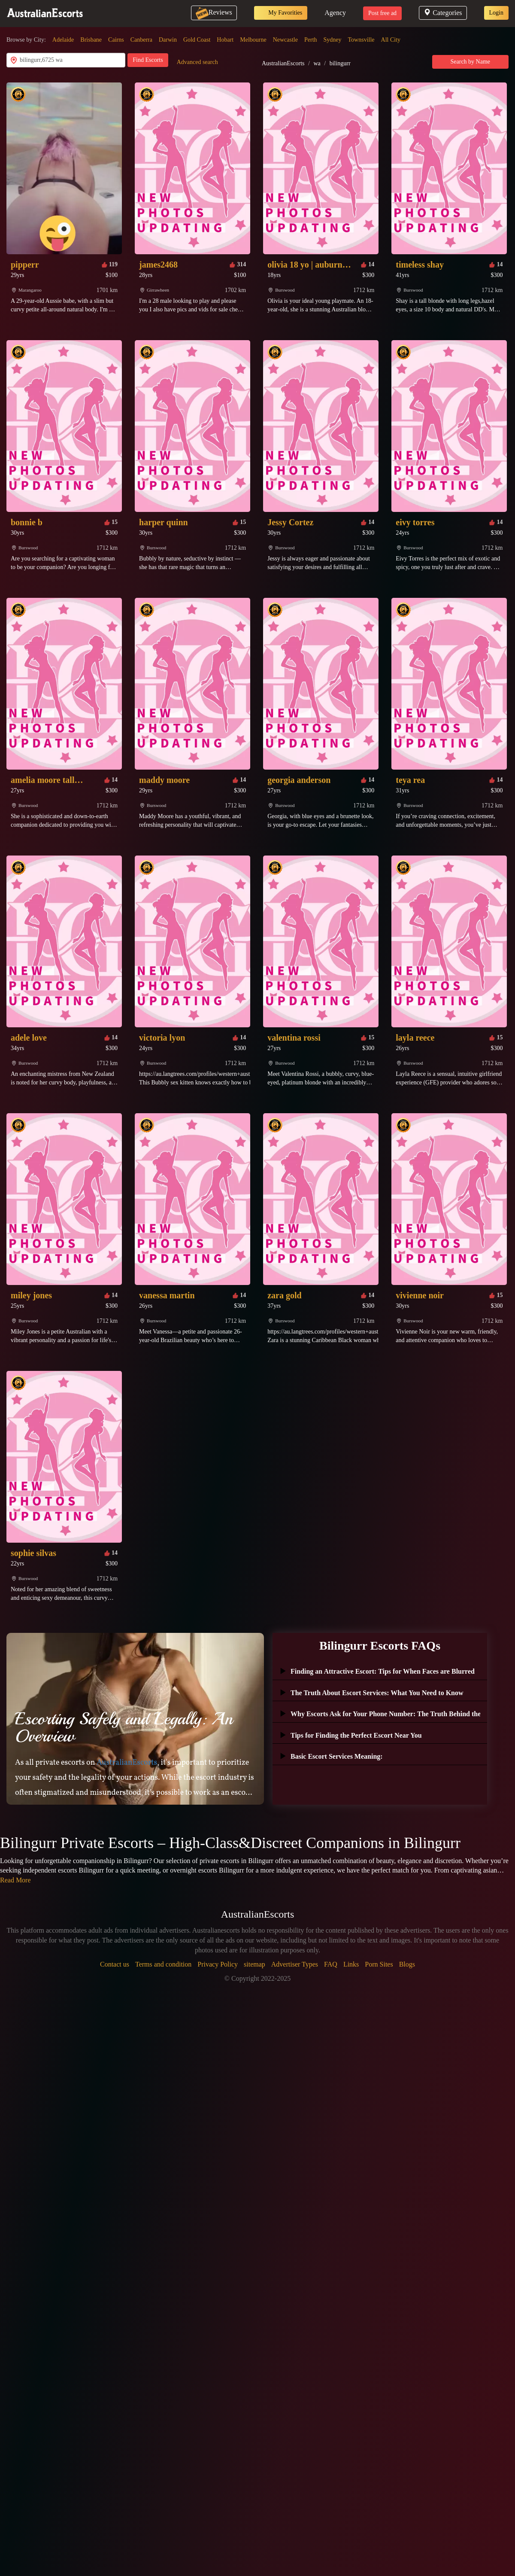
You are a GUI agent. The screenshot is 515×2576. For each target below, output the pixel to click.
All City (391, 40)
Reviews (214, 12)
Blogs (407, 1964)
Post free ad (382, 13)
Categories (443, 12)
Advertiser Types (294, 1964)
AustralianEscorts (283, 63)
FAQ (330, 1964)
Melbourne (253, 40)
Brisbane (91, 40)
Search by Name (471, 61)
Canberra (141, 40)
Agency (335, 12)
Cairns (116, 40)
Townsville (361, 40)
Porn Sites (379, 1964)
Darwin (168, 40)
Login (496, 12)
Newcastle (285, 40)
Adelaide (63, 40)
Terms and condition (163, 1964)
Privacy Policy (217, 1964)
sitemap (254, 1964)
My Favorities (280, 12)
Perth (310, 40)
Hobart (225, 40)
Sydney (333, 40)
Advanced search (197, 62)
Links (351, 1964)
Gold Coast (196, 40)
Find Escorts (148, 60)
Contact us (114, 1964)
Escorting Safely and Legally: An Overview (124, 1727)
